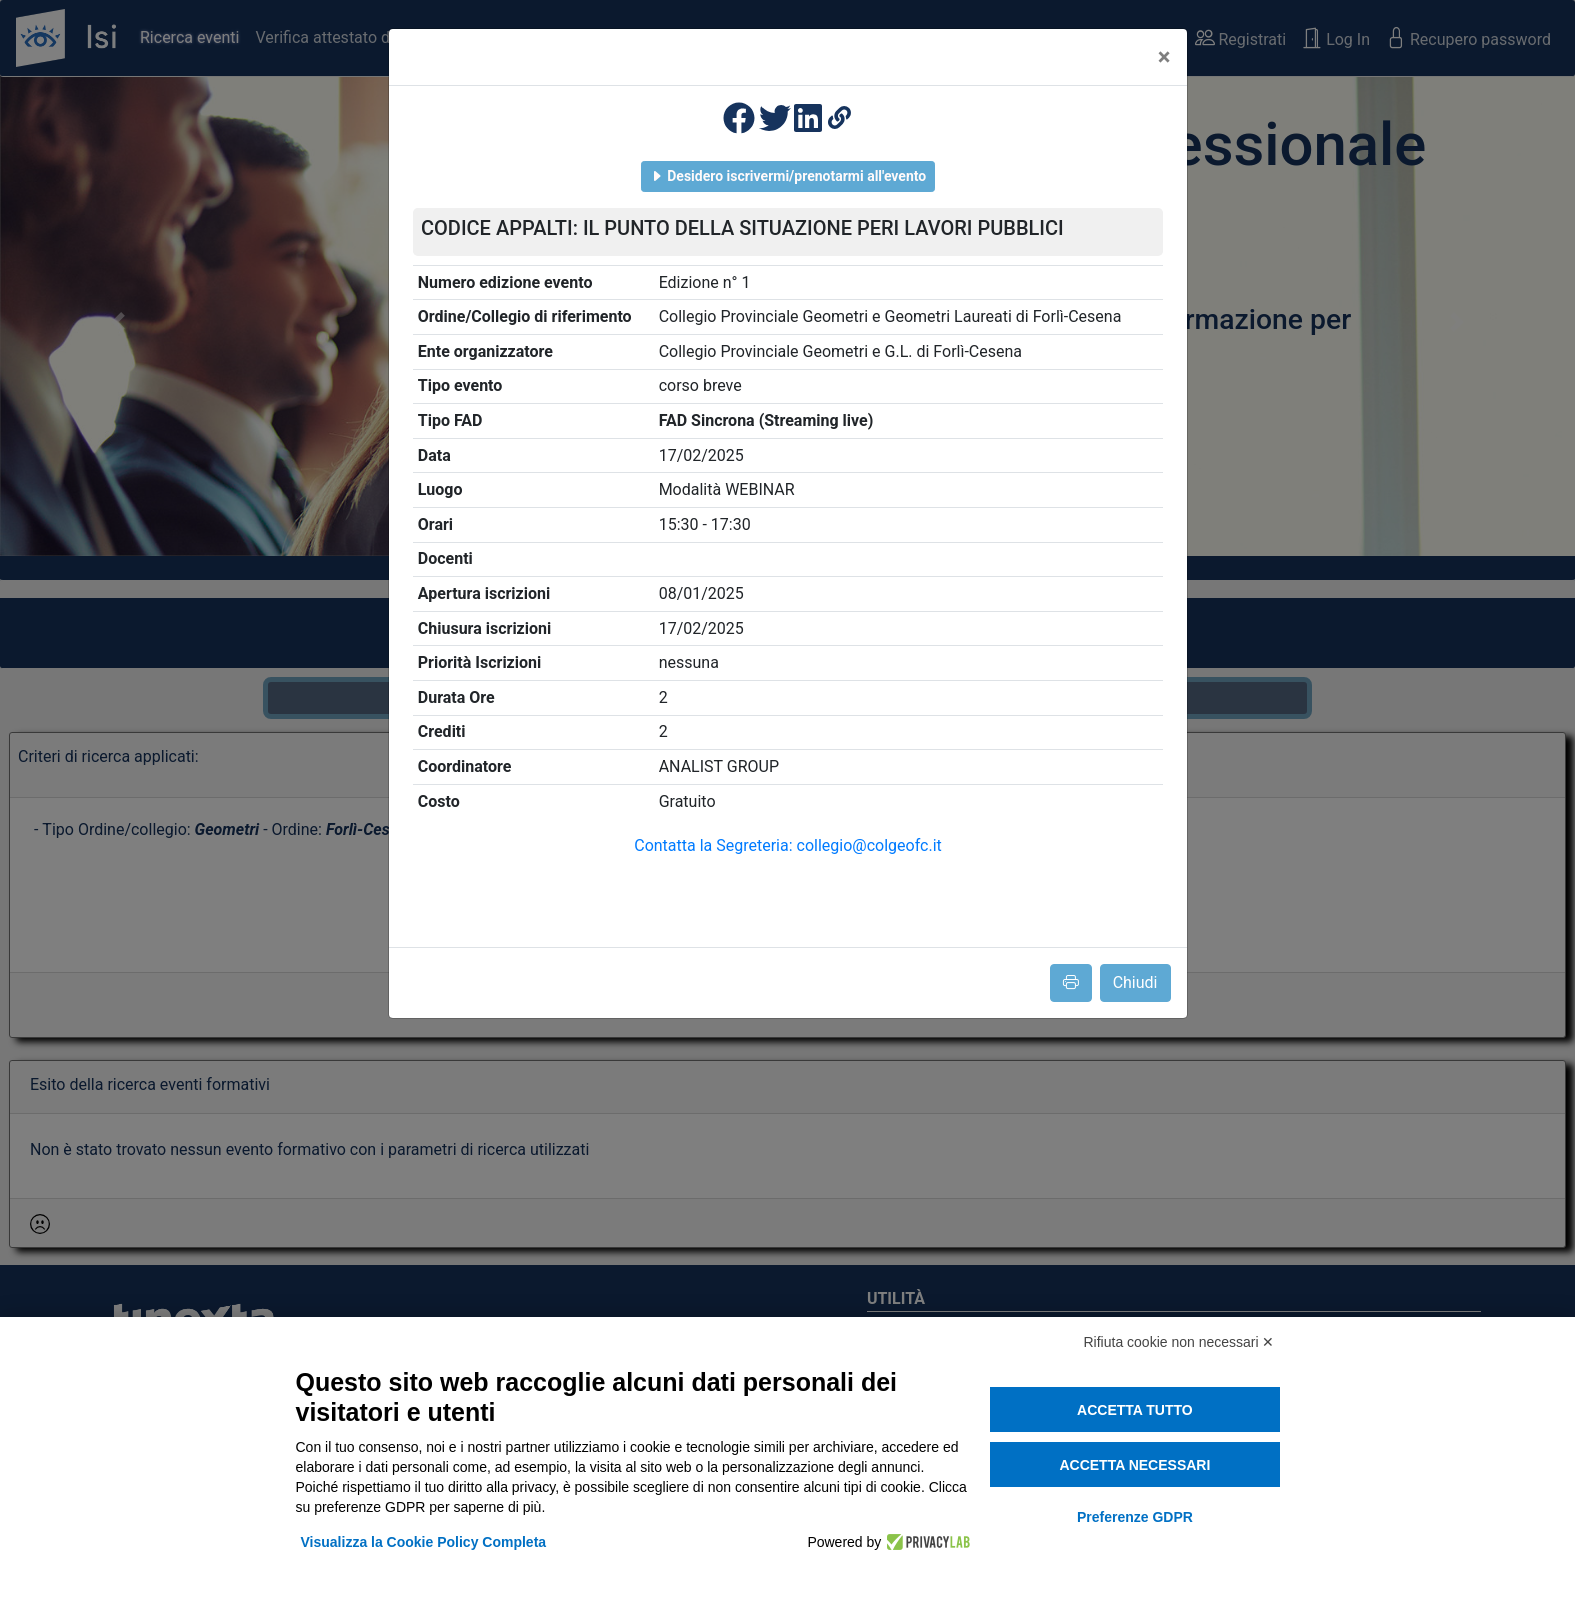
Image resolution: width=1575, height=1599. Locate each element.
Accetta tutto (1135, 1410)
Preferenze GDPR (1135, 1517)
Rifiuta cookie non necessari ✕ (1179, 1342)
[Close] (1164, 57)
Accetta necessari (1134, 1465)
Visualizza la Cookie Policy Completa (424, 1542)
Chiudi (1135, 982)
